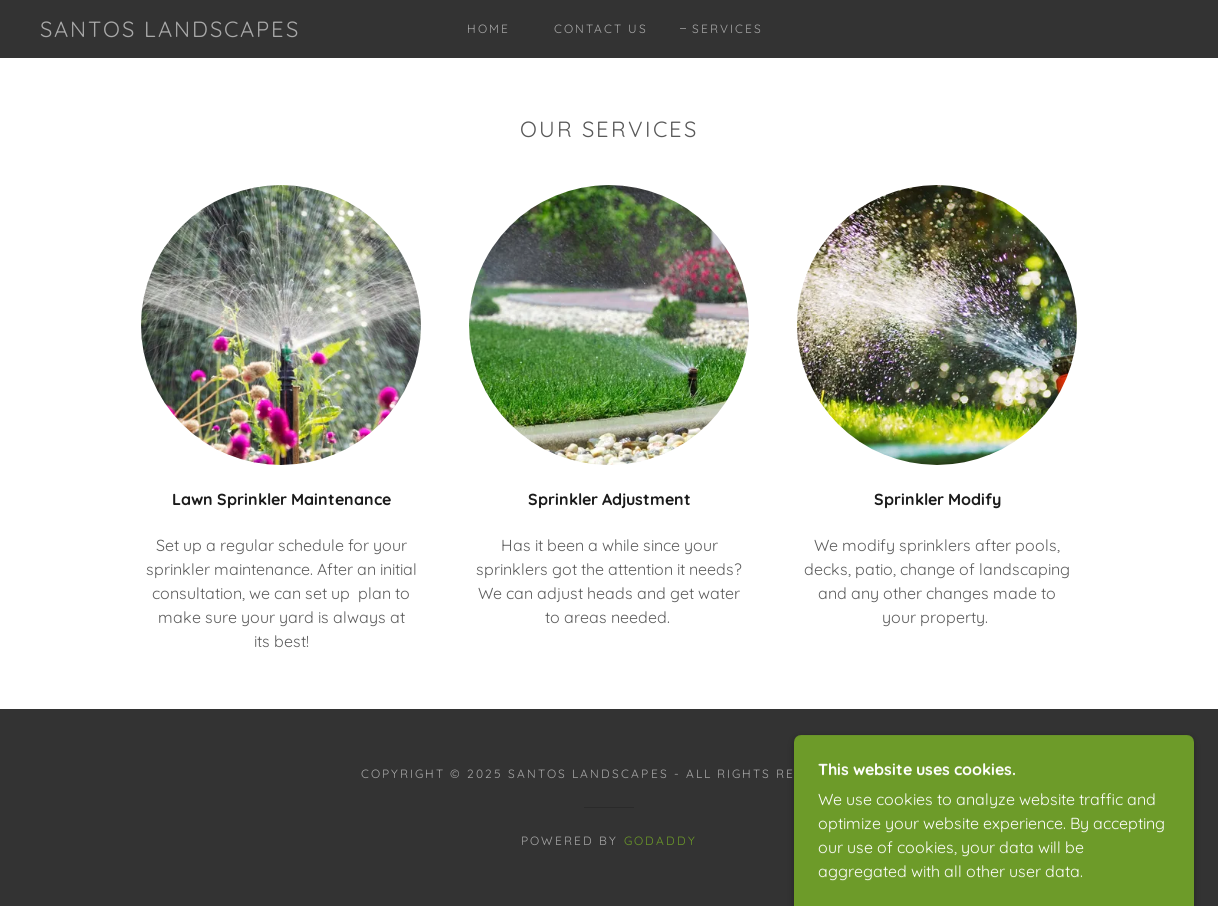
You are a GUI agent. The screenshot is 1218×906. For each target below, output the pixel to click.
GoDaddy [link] (660, 840)
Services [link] (727, 28)
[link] (170, 31)
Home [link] (488, 28)
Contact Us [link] (601, 28)
